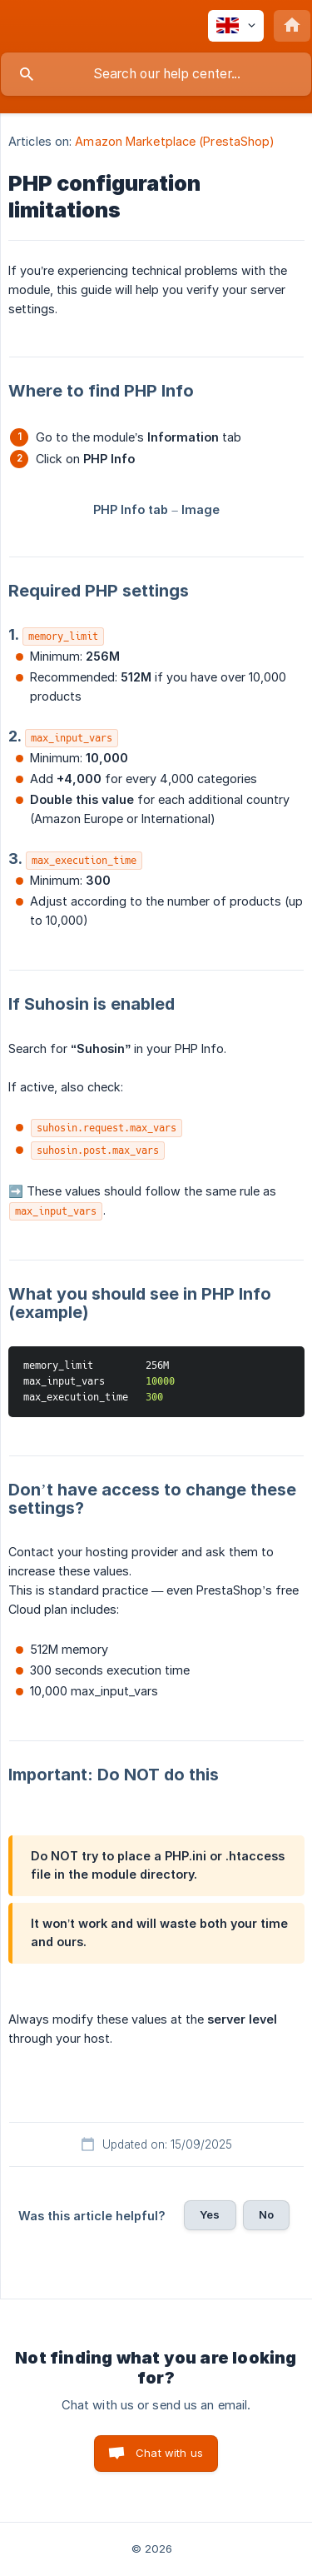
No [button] (266, 2214)
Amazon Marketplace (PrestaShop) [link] (175, 141)
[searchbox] (156, 74)
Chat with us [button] (169, 2452)
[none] (236, 26)
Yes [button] (210, 2214)
